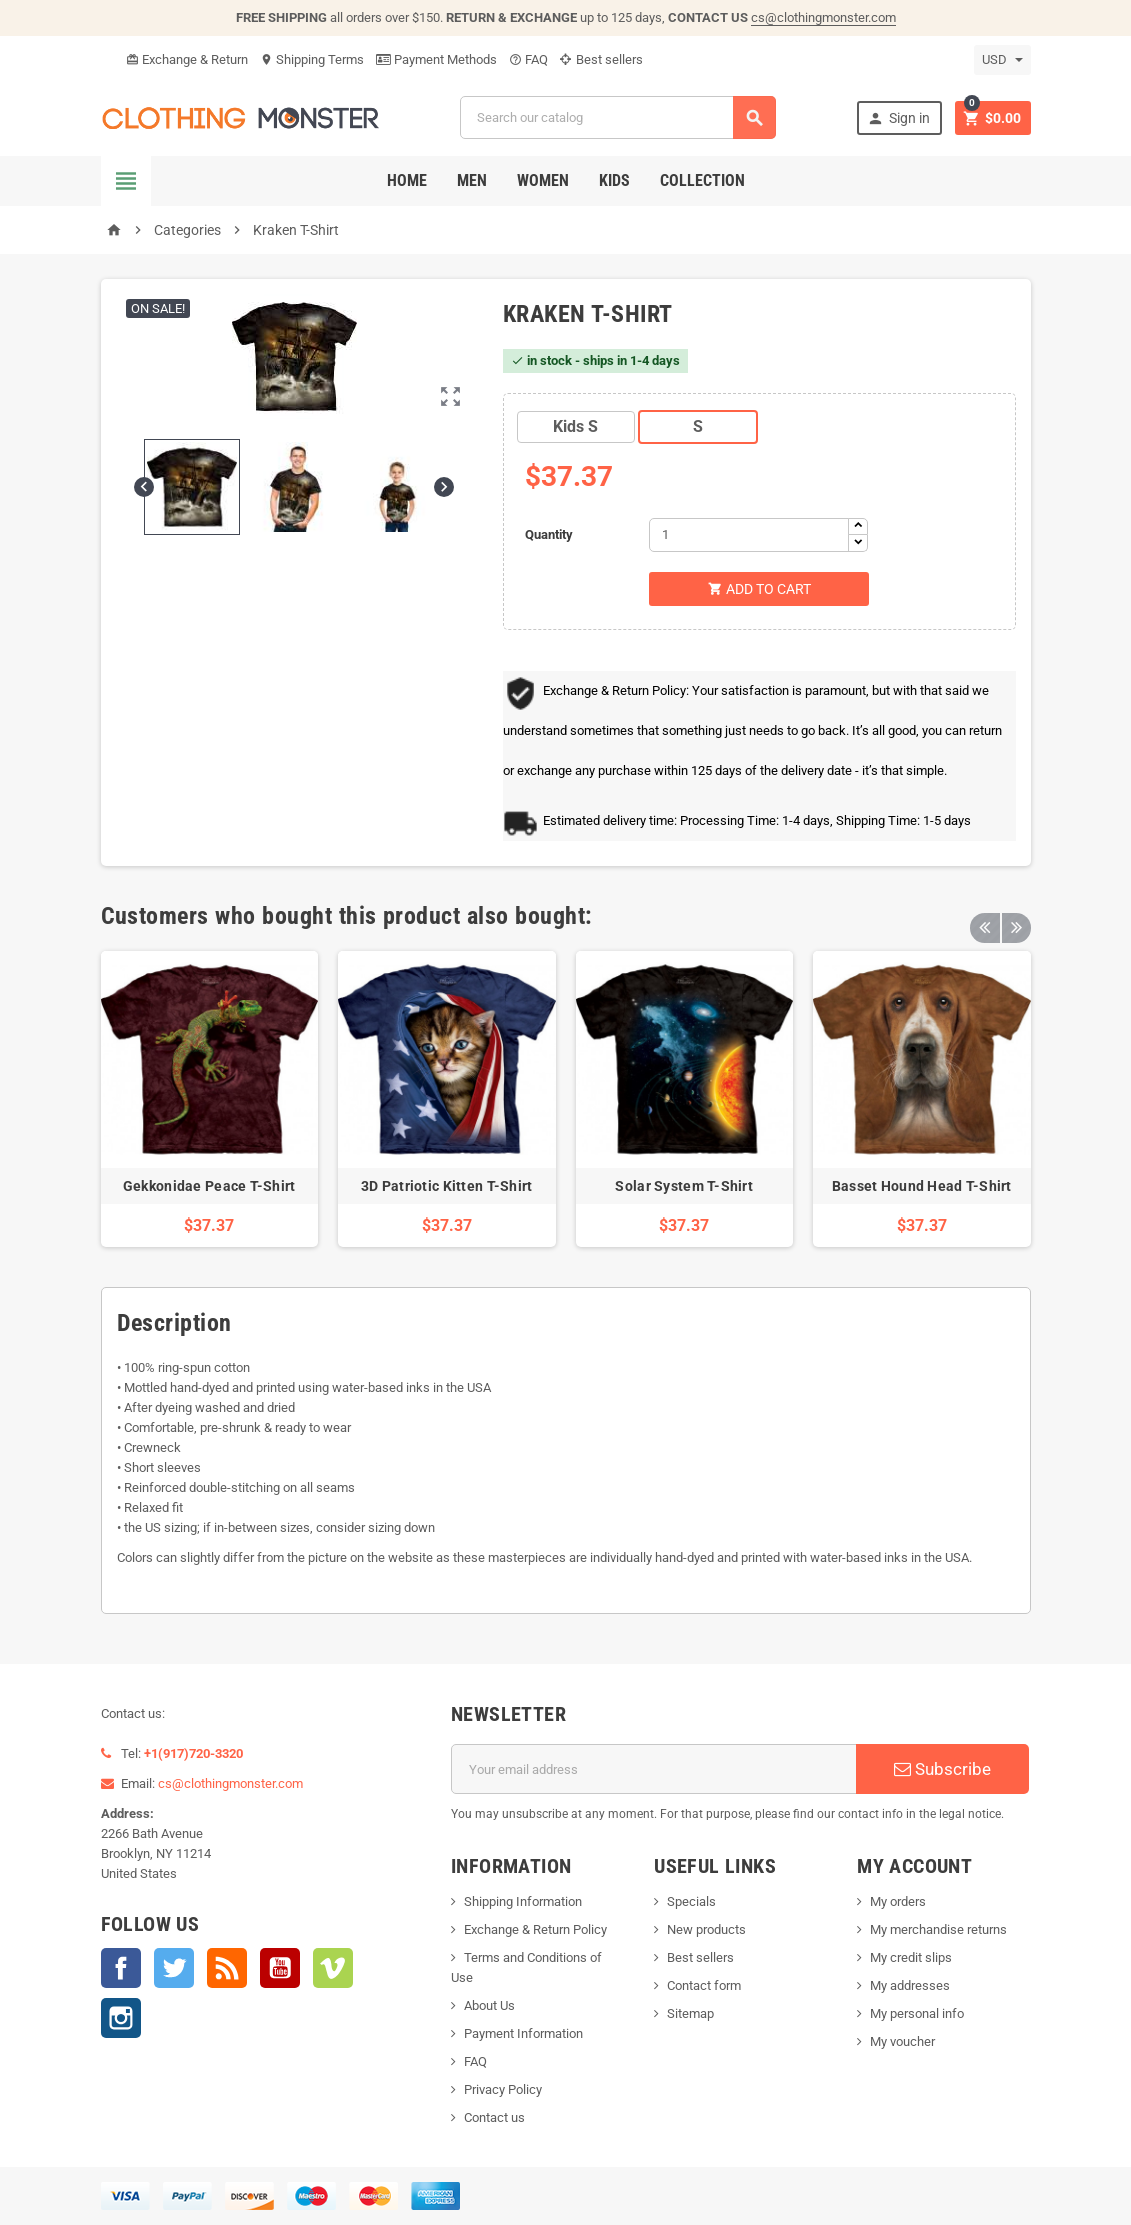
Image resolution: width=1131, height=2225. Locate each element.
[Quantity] (749, 535)
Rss (227, 1968)
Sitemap (690, 2013)
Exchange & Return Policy (535, 1929)
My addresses (910, 1985)
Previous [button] (985, 916)
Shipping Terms (312, 59)
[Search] (618, 117)
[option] (210, 1099)
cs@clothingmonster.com (823, 17)
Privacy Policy (503, 2089)
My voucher (902, 2041)
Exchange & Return (187, 59)
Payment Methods (436, 59)
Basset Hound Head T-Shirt (922, 1186)
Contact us (494, 2117)
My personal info (917, 2013)
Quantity (549, 534)
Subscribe (942, 1769)
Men (472, 180)
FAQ (528, 59)
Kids (614, 180)
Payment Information (523, 2033)
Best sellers (601, 59)
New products (706, 1929)
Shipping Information (523, 1901)
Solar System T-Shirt (684, 1186)
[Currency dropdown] (1002, 60)
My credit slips (911, 1957)
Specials (691, 1901)
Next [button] (1016, 916)
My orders (898, 1901)
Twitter (174, 1968)
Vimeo (333, 1968)
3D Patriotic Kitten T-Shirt (447, 1186)
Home (407, 180)
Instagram (121, 2018)
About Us (489, 2005)
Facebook (121, 1968)
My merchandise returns (938, 1929)
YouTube (280, 1968)
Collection (702, 180)
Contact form (704, 1985)
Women (543, 180)
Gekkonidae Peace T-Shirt (209, 1186)
